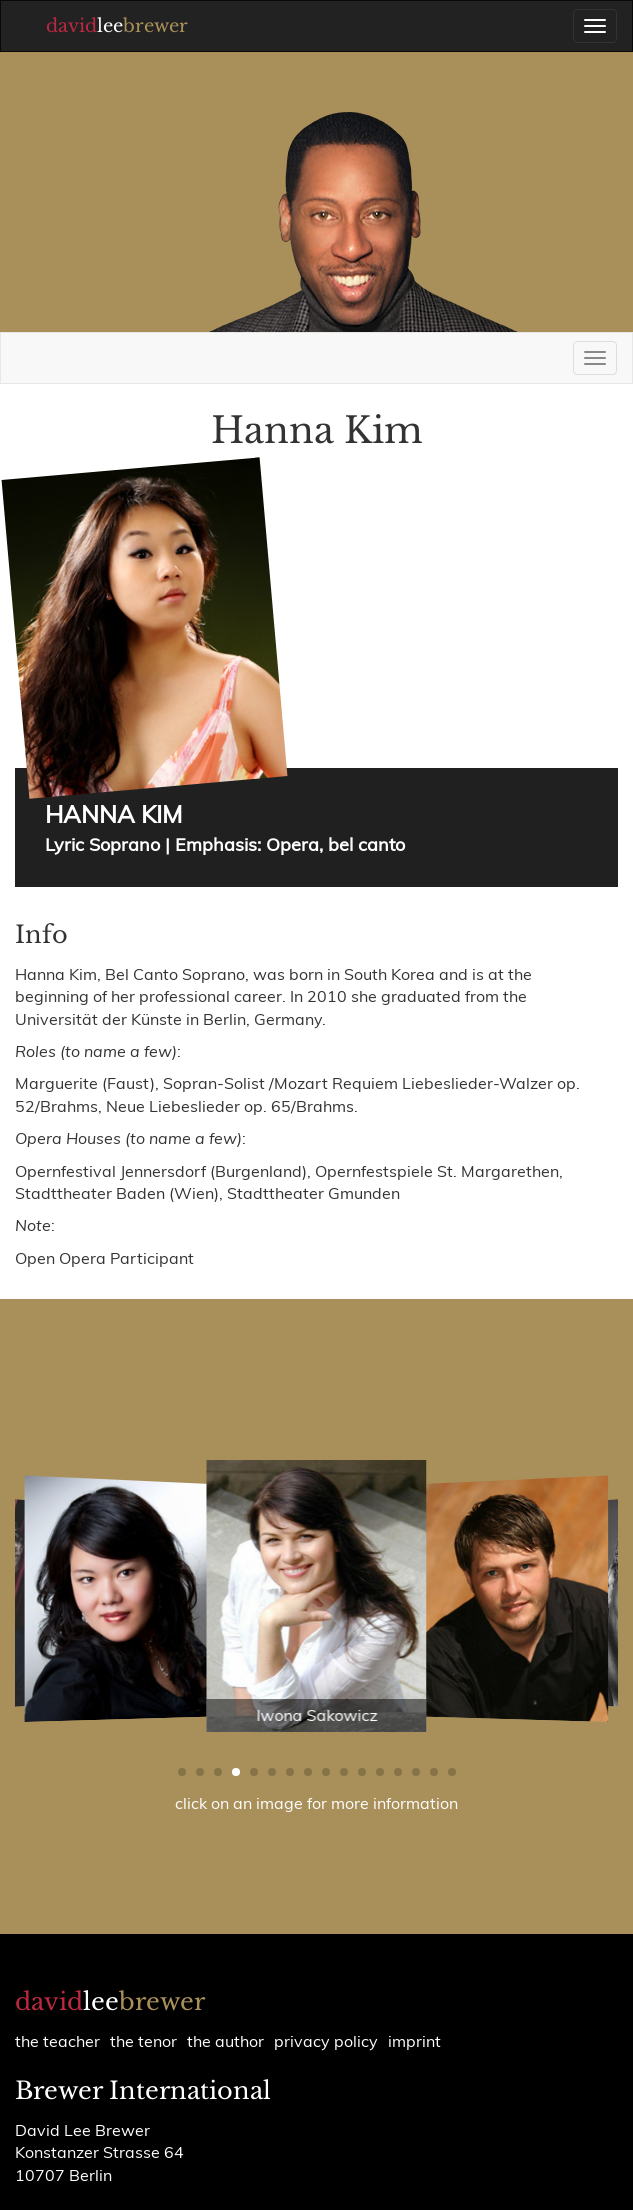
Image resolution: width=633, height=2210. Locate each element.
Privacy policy (326, 2041)
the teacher (57, 2041)
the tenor (143, 2041)
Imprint (414, 2041)
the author (225, 2041)
